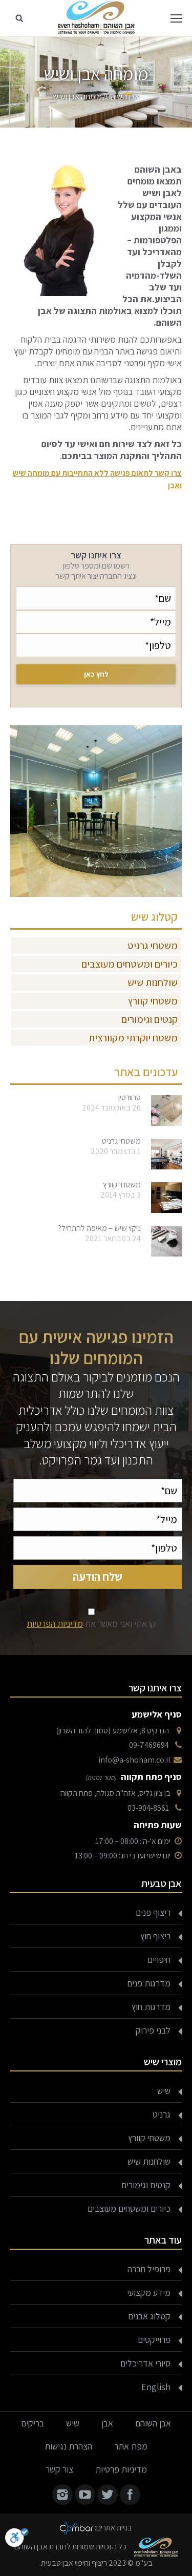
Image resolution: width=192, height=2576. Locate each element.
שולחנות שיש (152, 982)
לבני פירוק (153, 2030)
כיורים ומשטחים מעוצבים (129, 964)
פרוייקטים (154, 2339)
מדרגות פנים (148, 1983)
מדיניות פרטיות (121, 2469)
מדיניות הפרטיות (55, 1623)
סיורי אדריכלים (145, 2363)
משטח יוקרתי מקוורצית (133, 1037)
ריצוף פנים (153, 1912)
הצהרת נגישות (68, 2446)
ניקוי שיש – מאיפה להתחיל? (99, 1228)
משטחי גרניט (152, 945)
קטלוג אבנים (149, 2316)
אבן (107, 2423)
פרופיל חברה (148, 2269)
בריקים (32, 2423)
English (155, 2387)
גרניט (161, 2114)
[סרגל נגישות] (17, 2539)
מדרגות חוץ (151, 2007)
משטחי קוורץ (153, 1001)
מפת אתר (130, 2446)
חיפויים (158, 1959)
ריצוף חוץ (155, 1936)
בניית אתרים (114, 2527)
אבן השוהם (122, 96)
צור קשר (59, 2469)
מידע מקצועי (148, 2292)
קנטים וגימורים (149, 1019)
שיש (163, 2091)
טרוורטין (129, 1098)
